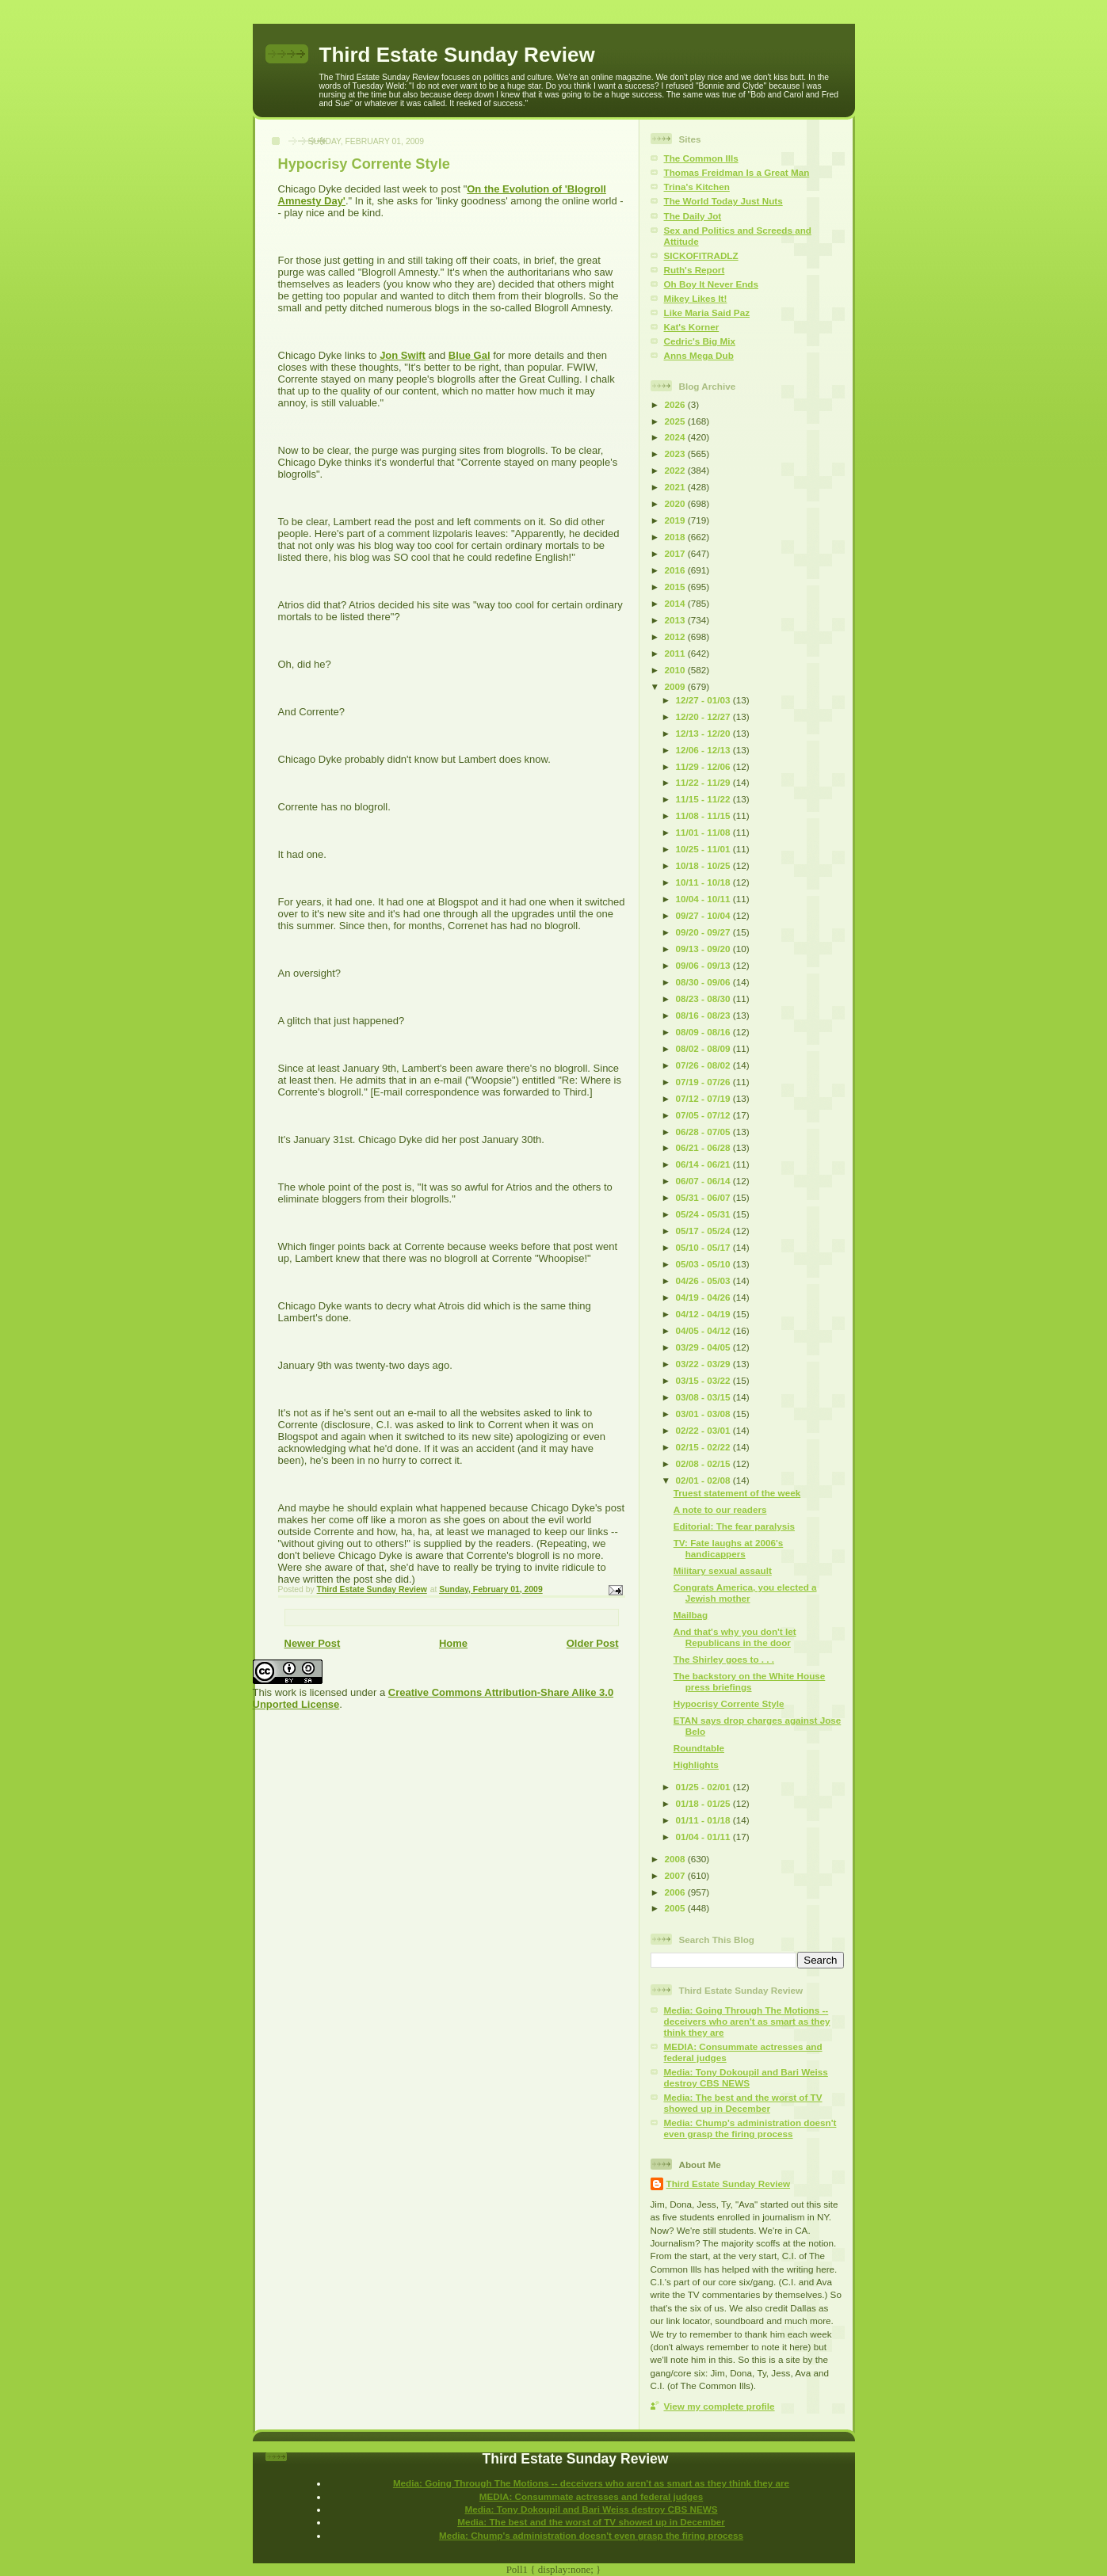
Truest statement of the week (737, 1493)
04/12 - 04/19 (704, 1314)
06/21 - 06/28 (704, 1147)
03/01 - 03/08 (704, 1413)
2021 (676, 487)
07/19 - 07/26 (704, 1082)
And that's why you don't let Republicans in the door (735, 1637)
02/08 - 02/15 (704, 1463)
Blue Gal (470, 355)
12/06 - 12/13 (704, 750)
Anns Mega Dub (699, 355)
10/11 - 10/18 (704, 882)
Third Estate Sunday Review (457, 55)
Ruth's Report (694, 270)
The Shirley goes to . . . (724, 1659)
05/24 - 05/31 (704, 1214)
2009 (676, 686)
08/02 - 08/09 (704, 1048)
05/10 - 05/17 (704, 1247)
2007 (676, 1875)
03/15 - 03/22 (704, 1380)
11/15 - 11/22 (704, 799)
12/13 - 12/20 (704, 733)
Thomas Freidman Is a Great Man (737, 172)
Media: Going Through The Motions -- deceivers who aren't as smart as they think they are (747, 2021)
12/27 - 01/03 (704, 700)
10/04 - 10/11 (704, 899)
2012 (676, 636)
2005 (676, 1908)
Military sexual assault (723, 1570)
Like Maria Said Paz (707, 312)
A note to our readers (720, 1509)
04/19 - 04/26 (704, 1297)
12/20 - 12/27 (704, 716)
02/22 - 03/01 (704, 1430)
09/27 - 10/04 (704, 915)
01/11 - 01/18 (704, 1820)
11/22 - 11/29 (704, 782)
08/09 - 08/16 (704, 1032)
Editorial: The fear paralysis (734, 1526)
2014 (676, 603)
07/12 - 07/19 (704, 1098)
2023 (676, 453)
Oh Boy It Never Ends (711, 284)
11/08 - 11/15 (704, 815)
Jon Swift (403, 355)
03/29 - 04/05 (704, 1347)
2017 (676, 553)
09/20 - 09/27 (704, 932)
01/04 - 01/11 (704, 1836)
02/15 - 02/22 (704, 1447)
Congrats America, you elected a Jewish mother (745, 1592)
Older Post (593, 1643)
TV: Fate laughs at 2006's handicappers (729, 1548)
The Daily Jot (693, 216)
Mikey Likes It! (695, 298)
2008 (676, 1859)
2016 (676, 570)
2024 (676, 437)
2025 (676, 421)
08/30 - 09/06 (704, 982)
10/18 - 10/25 (704, 865)
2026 (676, 404)
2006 (676, 1892)
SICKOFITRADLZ (701, 255)
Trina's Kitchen (697, 186)
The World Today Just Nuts (723, 201)
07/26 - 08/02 (704, 1065)
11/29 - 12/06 (704, 766)
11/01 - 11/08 (704, 832)
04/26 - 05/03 (704, 1280)
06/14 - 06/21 (704, 1164)
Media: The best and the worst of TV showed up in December (743, 2102)
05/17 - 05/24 (704, 1230)
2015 (676, 586)
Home (453, 1643)
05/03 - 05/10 (704, 1264)
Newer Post (312, 1643)
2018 (676, 537)
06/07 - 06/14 (704, 1181)
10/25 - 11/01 (704, 849)
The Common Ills (701, 158)
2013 (676, 620)
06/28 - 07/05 (704, 1131)
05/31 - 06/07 (704, 1197)
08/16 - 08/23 (704, 1015)
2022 (676, 470)
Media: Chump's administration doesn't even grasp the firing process (750, 2128)
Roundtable (699, 1748)
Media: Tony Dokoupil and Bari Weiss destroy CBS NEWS (746, 2077)
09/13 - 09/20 (704, 948)
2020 (676, 503)
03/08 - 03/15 (704, 1397)
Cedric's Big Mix (699, 341)
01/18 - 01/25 (704, 1803)
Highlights (696, 1764)
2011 (676, 653)
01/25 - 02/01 (704, 1786)
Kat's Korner (692, 327)
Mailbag (691, 1615)
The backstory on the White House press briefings (750, 1681)
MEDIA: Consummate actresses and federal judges (591, 2496)
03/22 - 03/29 (704, 1363)
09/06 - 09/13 (704, 965)
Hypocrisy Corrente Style (729, 1703)
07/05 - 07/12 (704, 1115)
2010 (676, 670)
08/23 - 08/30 (704, 998)
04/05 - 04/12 (704, 1330)
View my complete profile (719, 2406)
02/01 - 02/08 (704, 1480)
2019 (676, 520)
